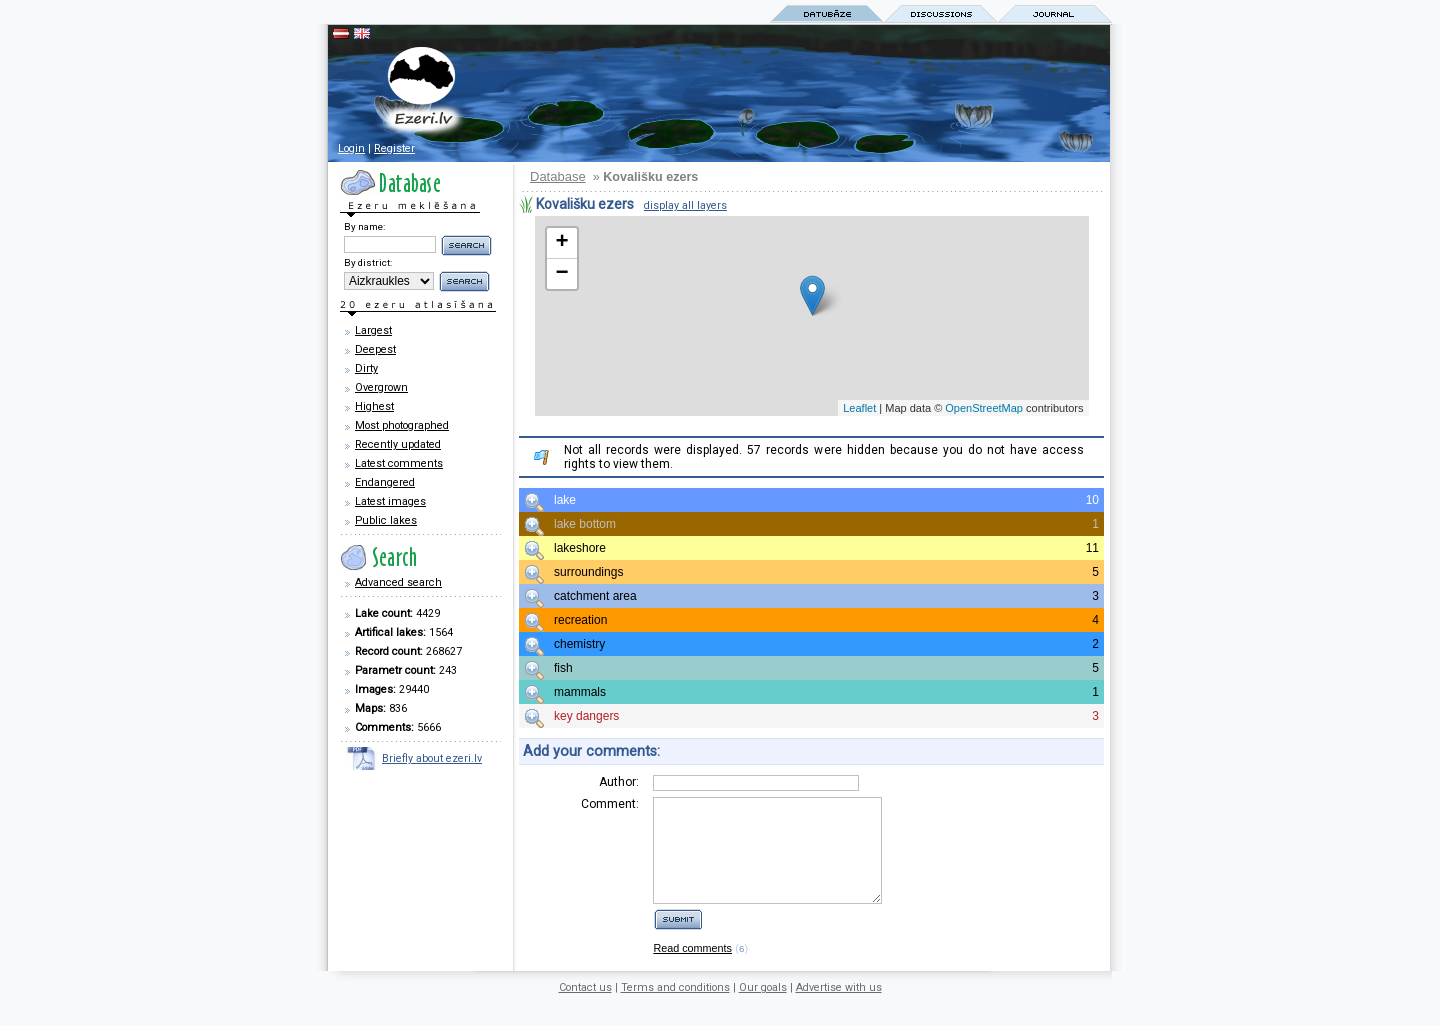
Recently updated (398, 444)
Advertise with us (839, 1008)
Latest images (390, 501)
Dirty (366, 368)
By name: (364, 226)
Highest (374, 406)
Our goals (763, 1008)
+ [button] (561, 243)
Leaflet (859, 408)
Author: (619, 782)
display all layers (685, 205)
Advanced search (398, 582)
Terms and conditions (675, 1008)
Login (351, 148)
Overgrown (381, 387)
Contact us (585, 1008)
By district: (368, 262)
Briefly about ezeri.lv (432, 758)
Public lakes (386, 520)
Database (558, 176)
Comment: (610, 804)
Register (394, 148)
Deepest (375, 349)
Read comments (692, 969)
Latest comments (399, 463)
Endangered (385, 482)
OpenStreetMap (984, 408)
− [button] (561, 274)
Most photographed (402, 425)
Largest (373, 330)
